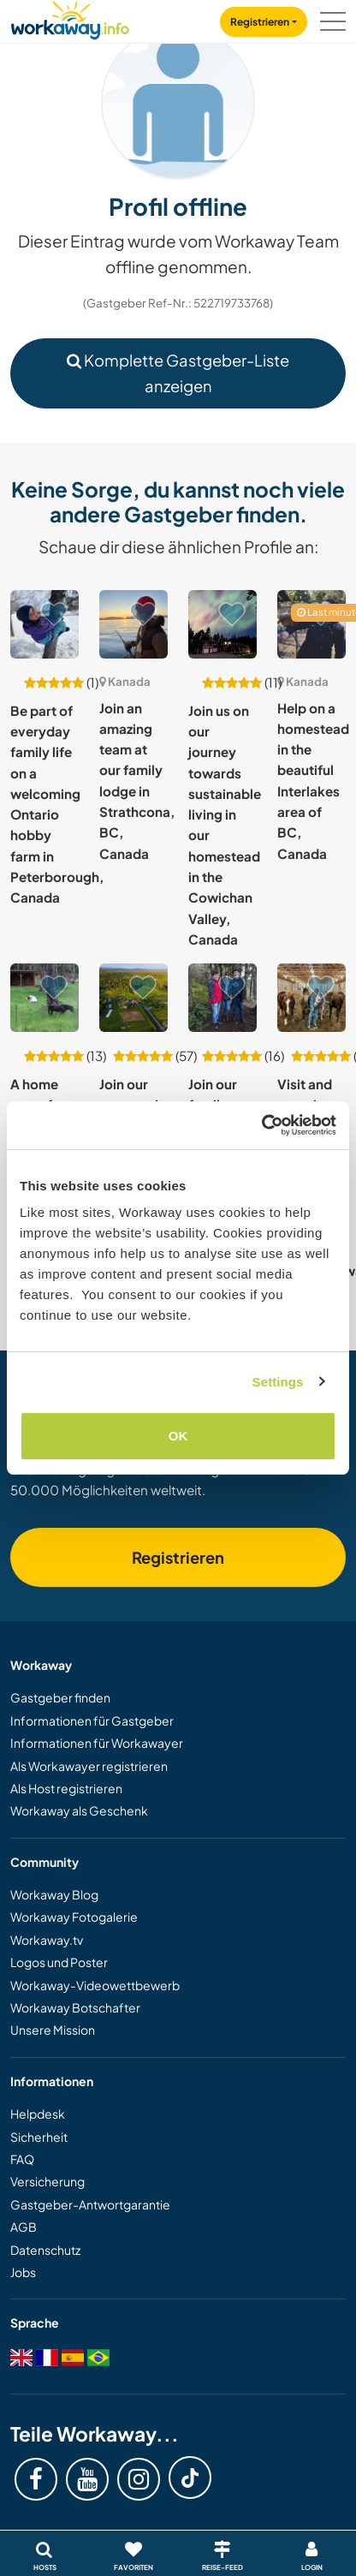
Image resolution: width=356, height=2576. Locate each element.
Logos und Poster (59, 1962)
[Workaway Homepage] (70, 17)
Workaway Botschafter (75, 2007)
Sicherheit (39, 2136)
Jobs (23, 2272)
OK (178, 1435)
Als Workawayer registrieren (89, 1766)
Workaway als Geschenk (79, 1810)
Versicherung (47, 2181)
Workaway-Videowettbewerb (95, 1985)
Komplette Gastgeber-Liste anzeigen (178, 372)
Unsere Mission (52, 2029)
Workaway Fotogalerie (74, 1916)
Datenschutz (45, 2249)
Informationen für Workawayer (96, 1742)
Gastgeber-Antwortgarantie (90, 2204)
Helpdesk (37, 2113)
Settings (278, 1381)
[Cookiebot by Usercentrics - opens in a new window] (261, 1125)
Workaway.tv (46, 1939)
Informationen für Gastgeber (92, 1720)
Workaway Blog (54, 1894)
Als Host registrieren (66, 1788)
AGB (23, 2226)
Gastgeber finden (60, 1697)
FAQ (22, 2159)
